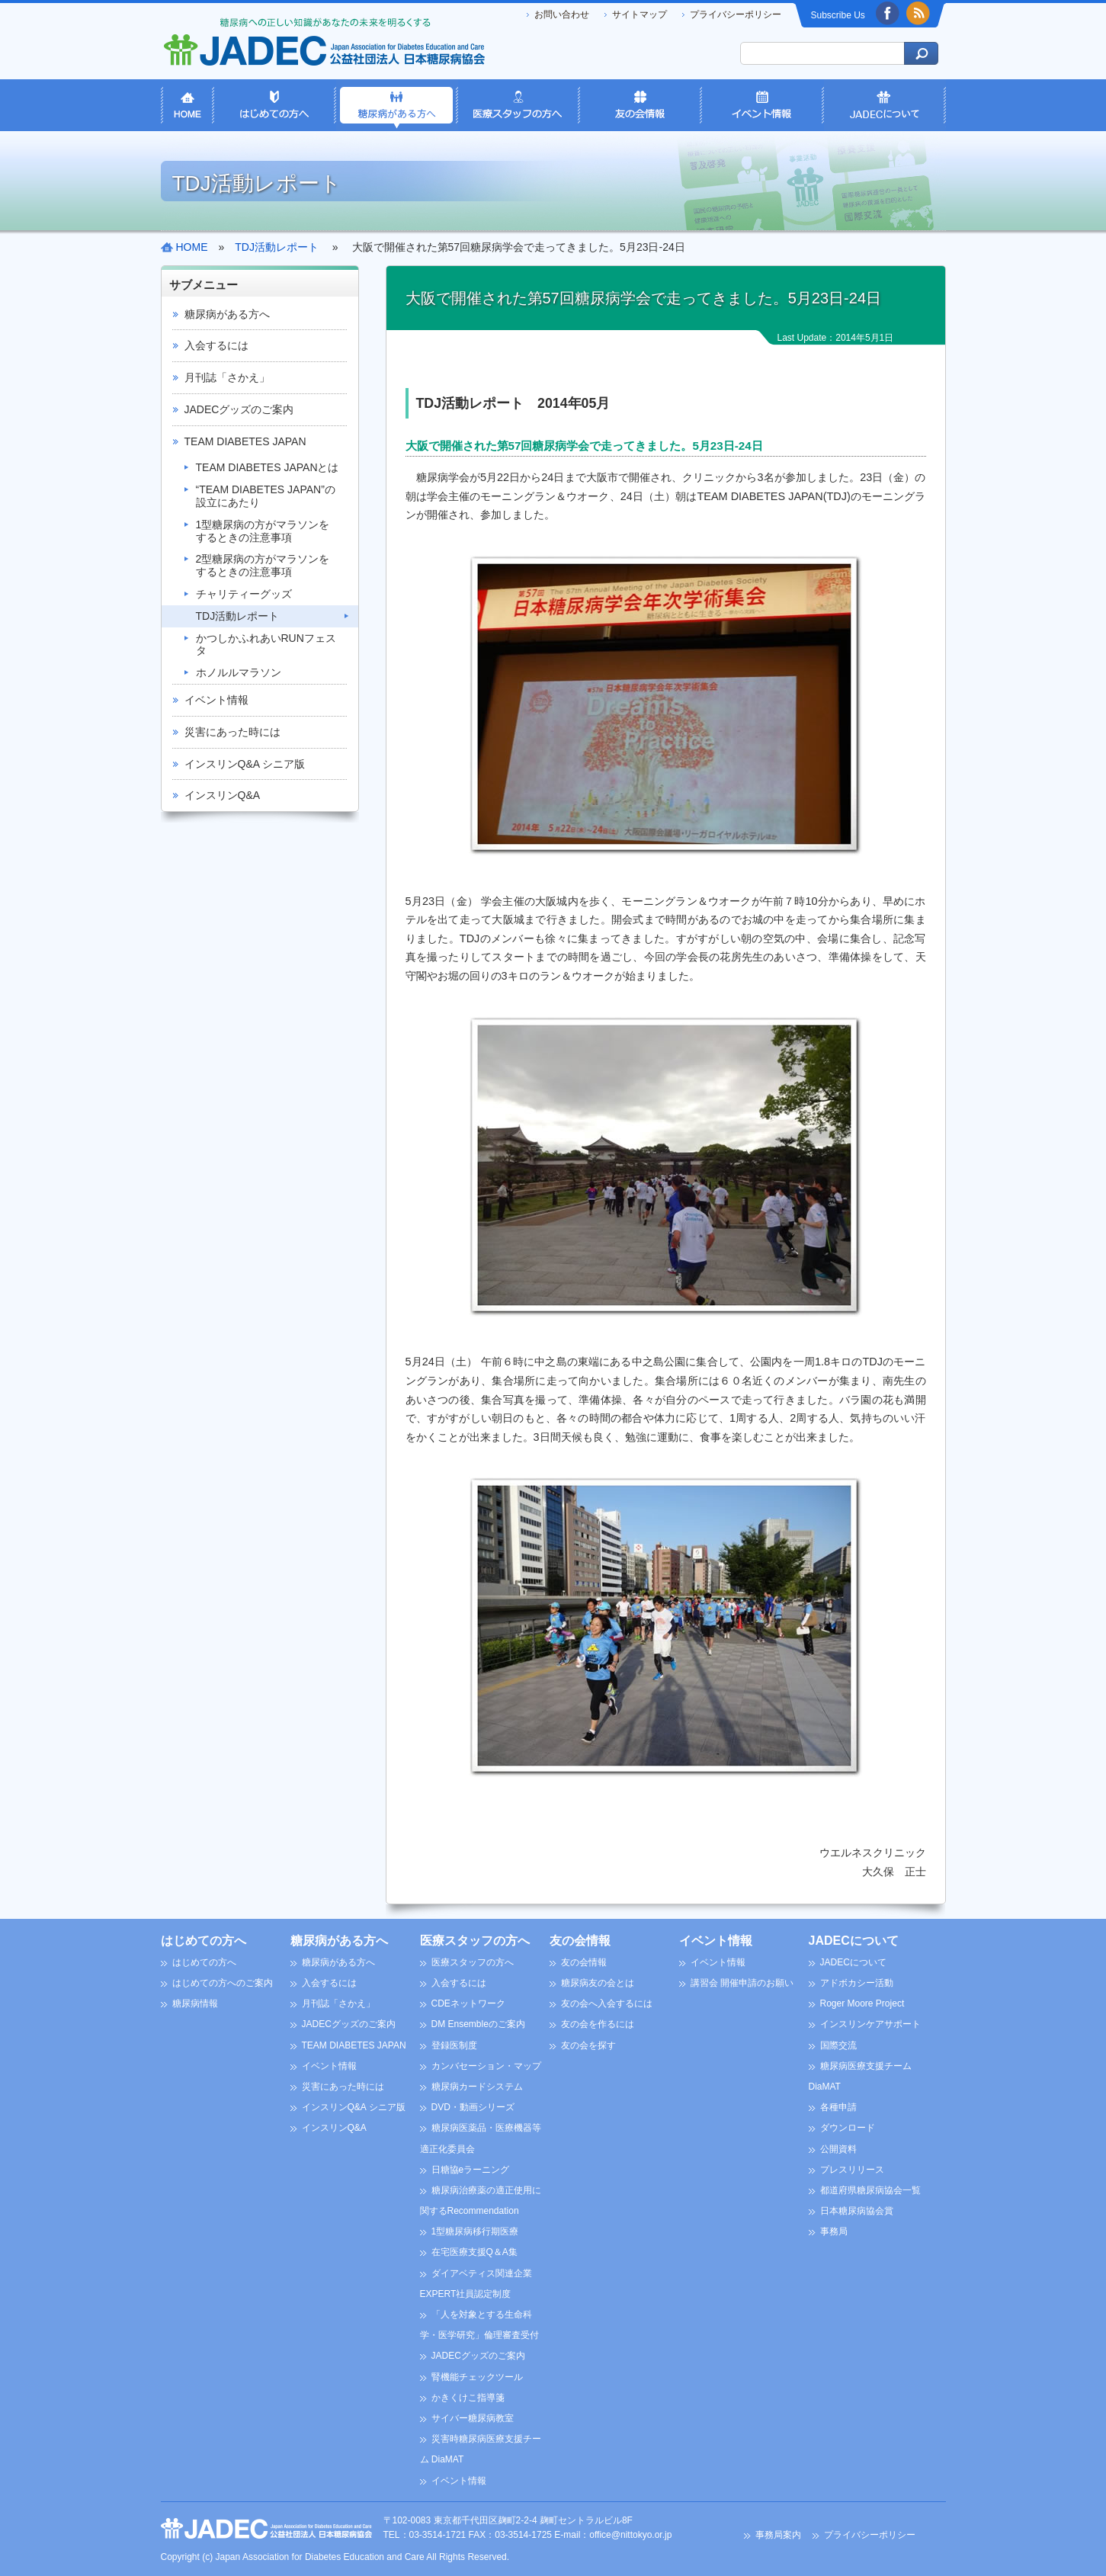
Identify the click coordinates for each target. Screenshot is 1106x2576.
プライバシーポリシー (735, 14)
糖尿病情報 (195, 2003)
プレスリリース (852, 2169)
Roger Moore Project (862, 2003)
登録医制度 (454, 2045)
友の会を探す (588, 2045)
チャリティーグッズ (244, 594)
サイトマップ (639, 14)
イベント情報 (216, 700)
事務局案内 (778, 2534)
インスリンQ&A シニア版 (245, 764)
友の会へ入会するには (606, 2003)
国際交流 (838, 2045)
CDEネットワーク (468, 2003)
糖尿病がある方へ (227, 314)
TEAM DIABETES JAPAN (245, 441)
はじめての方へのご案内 (222, 1983)
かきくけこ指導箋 (468, 2397)
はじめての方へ (203, 1940)
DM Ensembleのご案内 (478, 2024)
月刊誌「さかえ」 (227, 377)
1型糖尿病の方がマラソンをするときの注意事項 (263, 531)
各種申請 (838, 2107)
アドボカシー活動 (856, 1983)
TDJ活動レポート (238, 616)
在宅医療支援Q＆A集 (474, 2252)
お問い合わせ (561, 14)
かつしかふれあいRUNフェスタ (266, 644)
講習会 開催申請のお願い (742, 1983)
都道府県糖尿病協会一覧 (870, 2190)
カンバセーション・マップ (486, 2066)
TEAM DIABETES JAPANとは (267, 467)
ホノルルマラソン (238, 672)
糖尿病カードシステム (477, 2086)
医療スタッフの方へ (475, 1940)
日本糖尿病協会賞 (856, 2210)
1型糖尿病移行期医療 (475, 2231)
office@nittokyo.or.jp (630, 2534)
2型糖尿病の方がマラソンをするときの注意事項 (263, 565)
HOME (192, 247)
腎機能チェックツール (477, 2377)
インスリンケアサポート (870, 2024)
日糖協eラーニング (470, 2169)
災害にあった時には (232, 732)
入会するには (216, 345)
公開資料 (838, 2149)
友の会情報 (580, 1940)
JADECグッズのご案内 (239, 409)
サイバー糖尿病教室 (472, 2418)
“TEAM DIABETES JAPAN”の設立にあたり (265, 495)
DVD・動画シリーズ (473, 2107)
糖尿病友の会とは (597, 1983)
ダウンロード (847, 2127)
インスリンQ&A (222, 795)
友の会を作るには (597, 2024)
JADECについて (854, 1940)
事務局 (834, 2231)
